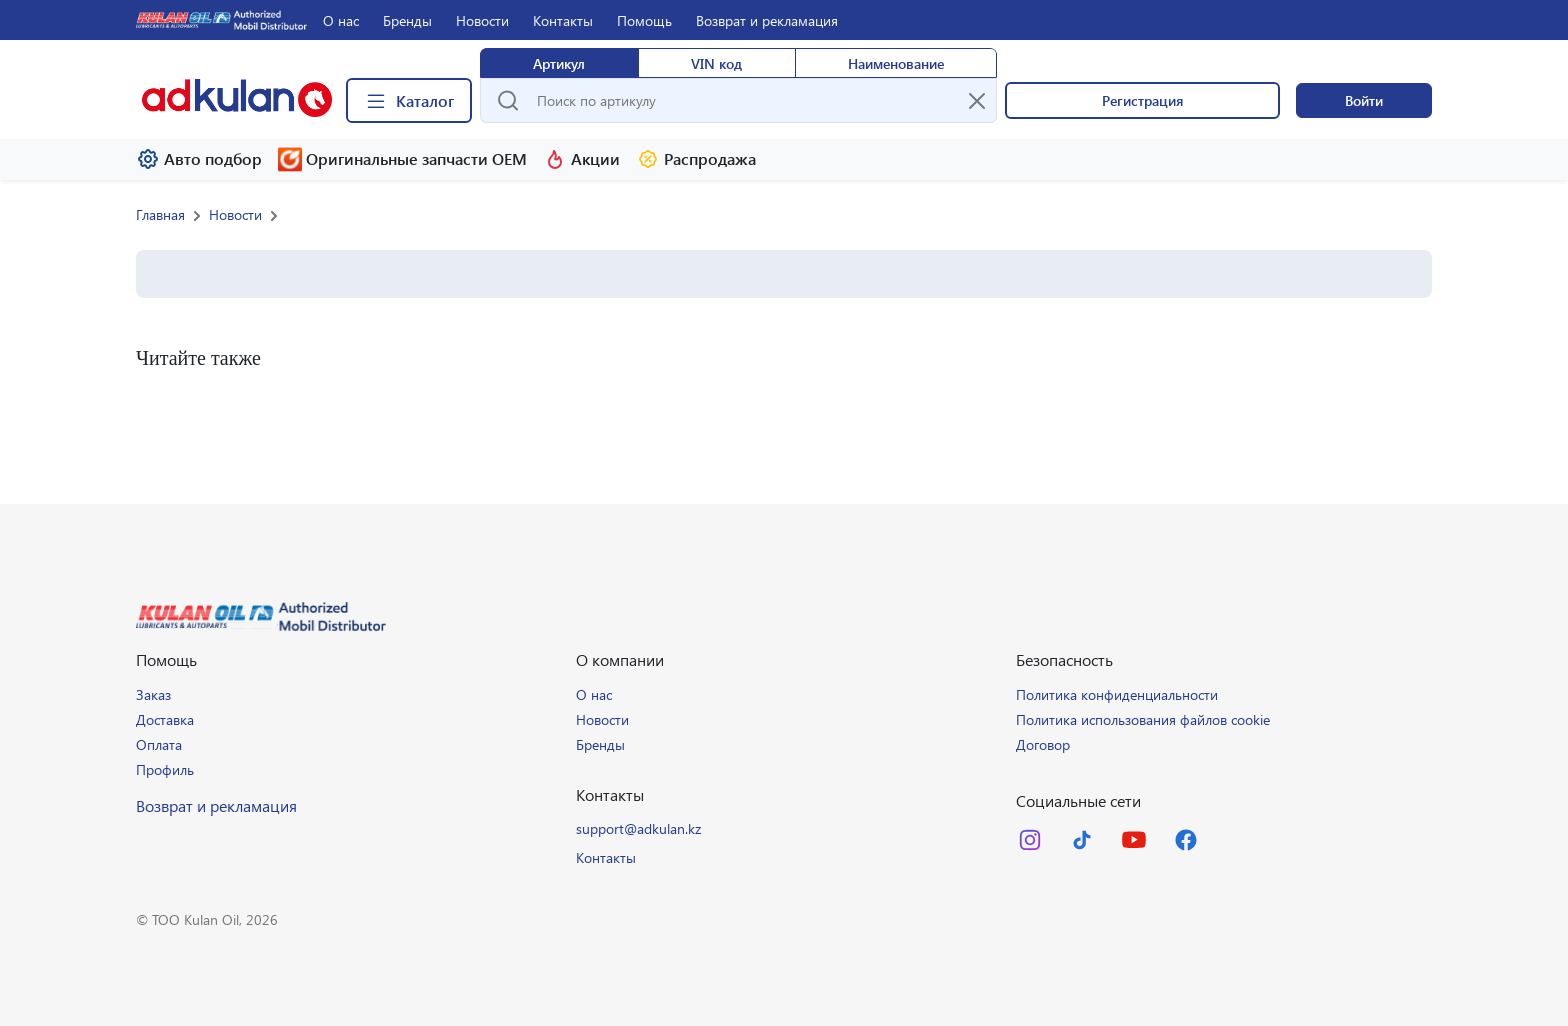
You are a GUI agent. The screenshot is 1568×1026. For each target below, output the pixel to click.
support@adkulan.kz (638, 828)
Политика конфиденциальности (1117, 694)
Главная (160, 214)
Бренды (407, 20)
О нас (341, 20)
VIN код (716, 63)
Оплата (159, 744)
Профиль (165, 769)
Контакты (563, 20)
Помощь (644, 20)
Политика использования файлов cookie (1143, 719)
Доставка (165, 719)
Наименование (896, 63)
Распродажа (696, 159)
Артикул (559, 63)
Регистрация (1142, 100)
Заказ (153, 694)
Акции (581, 159)
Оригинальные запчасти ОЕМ (402, 159)
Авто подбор (199, 159)
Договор (1043, 744)
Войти (1364, 100)
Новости (482, 20)
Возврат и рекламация (767, 20)
